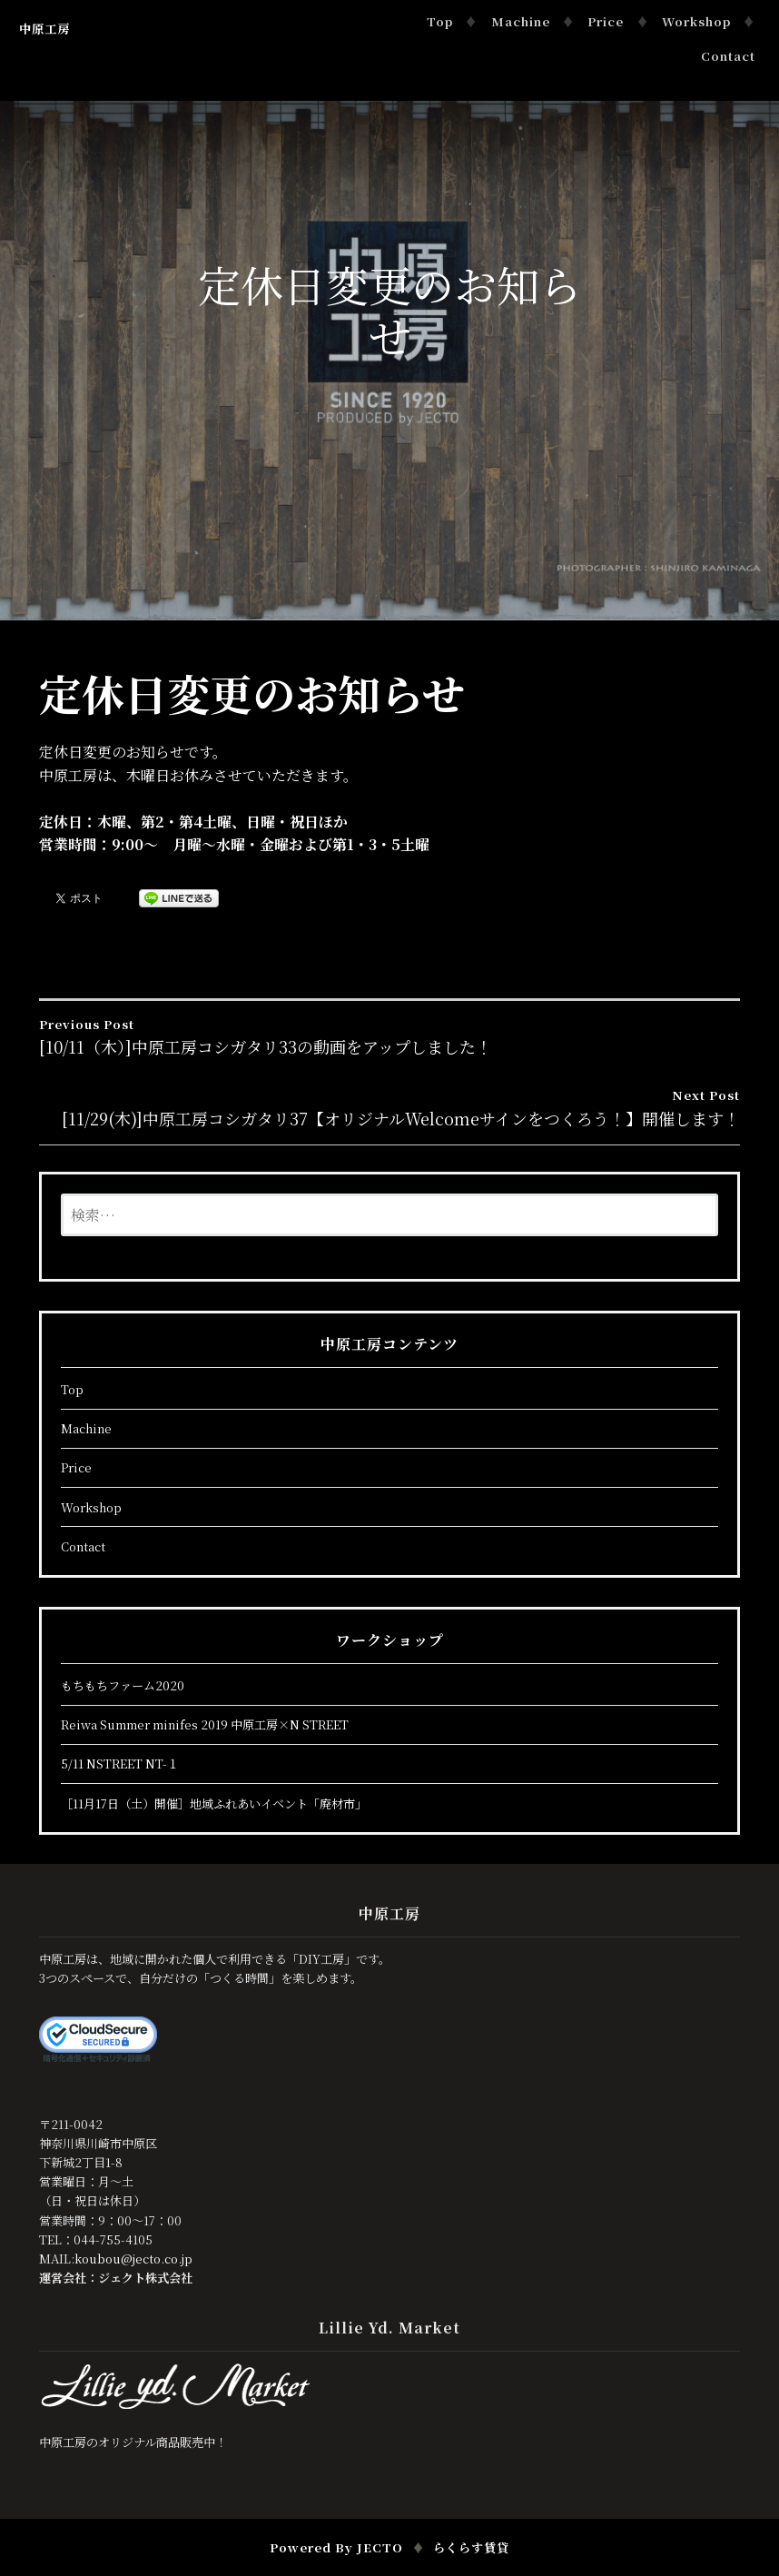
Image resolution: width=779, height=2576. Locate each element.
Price (605, 21)
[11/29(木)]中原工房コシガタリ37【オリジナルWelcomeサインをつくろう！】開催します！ (389, 1107)
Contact (728, 55)
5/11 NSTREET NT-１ (120, 1763)
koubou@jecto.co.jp (133, 2258)
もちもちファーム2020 (122, 1685)
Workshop (696, 21)
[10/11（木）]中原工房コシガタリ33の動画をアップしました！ (389, 1036)
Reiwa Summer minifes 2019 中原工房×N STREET (205, 1724)
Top (440, 21)
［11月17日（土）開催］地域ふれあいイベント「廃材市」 (214, 1803)
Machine (520, 21)
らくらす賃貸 (471, 2547)
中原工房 (44, 28)
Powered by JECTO (336, 2547)
